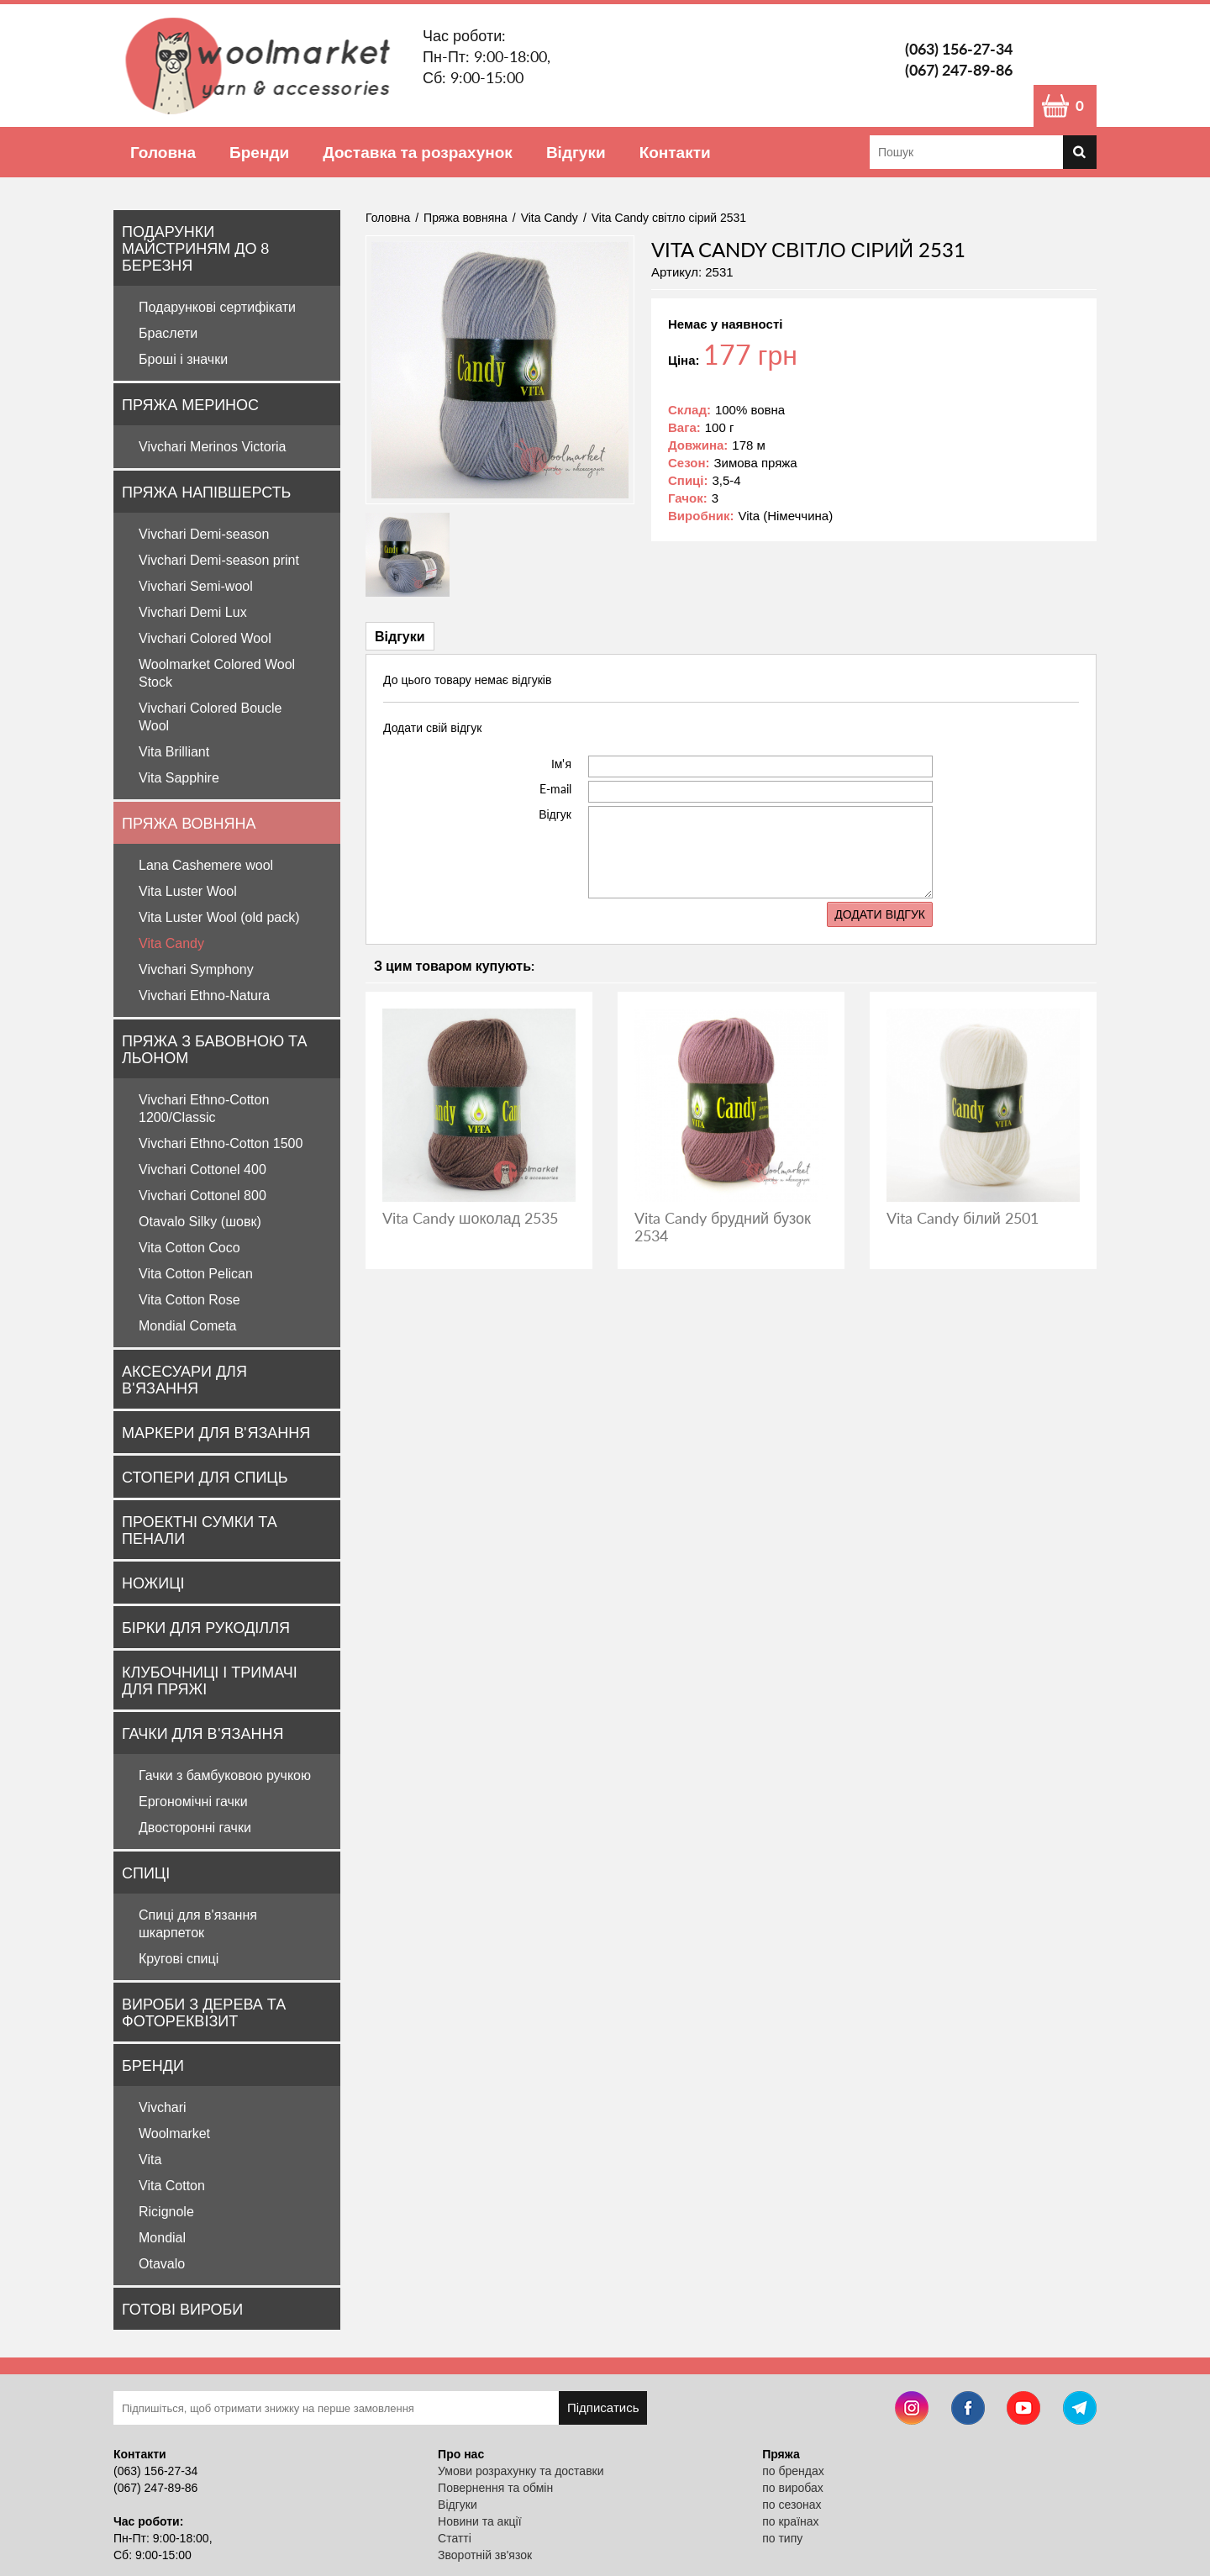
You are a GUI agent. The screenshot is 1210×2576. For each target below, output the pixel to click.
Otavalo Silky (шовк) (200, 1221)
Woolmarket (174, 2133)
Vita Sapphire (179, 778)
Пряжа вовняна (189, 823)
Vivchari (163, 2107)
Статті (454, 2538)
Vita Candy (171, 943)
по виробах (792, 2487)
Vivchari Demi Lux (193, 612)
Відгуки (576, 151)
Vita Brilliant (174, 752)
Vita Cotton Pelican (196, 1274)
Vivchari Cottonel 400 (202, 1169)
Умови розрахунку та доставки (520, 2471)
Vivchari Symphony (196, 969)
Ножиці (153, 1582)
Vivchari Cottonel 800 (202, 1195)
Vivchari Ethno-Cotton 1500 (220, 1143)
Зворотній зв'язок (485, 2555)
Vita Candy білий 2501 (962, 1218)
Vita (150, 2159)
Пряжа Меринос (190, 404)
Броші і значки (183, 359)
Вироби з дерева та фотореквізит (204, 2012)
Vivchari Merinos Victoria (212, 447)
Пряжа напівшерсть (206, 491)
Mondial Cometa (188, 1326)
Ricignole (166, 2212)
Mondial (162, 2238)
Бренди (259, 151)
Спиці (146, 1872)
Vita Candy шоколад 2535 (470, 1218)
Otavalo (162, 2264)
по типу (782, 2538)
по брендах (793, 2471)
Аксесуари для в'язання (184, 1379)
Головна (163, 151)
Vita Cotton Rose (189, 1300)
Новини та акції (479, 2521)
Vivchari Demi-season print (219, 560)
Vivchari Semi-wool (196, 586)
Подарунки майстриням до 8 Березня (195, 248)
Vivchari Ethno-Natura (204, 995)
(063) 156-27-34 (959, 49)
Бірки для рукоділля (206, 1627)
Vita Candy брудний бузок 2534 (722, 1227)
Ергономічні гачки (193, 1801)
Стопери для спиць (204, 1476)
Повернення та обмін (495, 2487)
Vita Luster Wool (188, 891)
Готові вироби (182, 2308)
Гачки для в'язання (202, 1733)
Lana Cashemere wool (206, 865)
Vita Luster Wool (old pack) (219, 917)
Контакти (675, 151)
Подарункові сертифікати (217, 307)
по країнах (790, 2521)
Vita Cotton (172, 2185)
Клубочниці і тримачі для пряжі (209, 1680)
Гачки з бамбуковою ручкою (225, 1775)
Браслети (168, 333)
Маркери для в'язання (216, 1432)
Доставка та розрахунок (418, 151)
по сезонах (791, 2504)
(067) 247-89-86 (959, 70)
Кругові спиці (178, 1959)
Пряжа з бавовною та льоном (214, 1049)
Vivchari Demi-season (204, 534)
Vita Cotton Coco (189, 1248)
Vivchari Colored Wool (205, 638)
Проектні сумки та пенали (199, 1529)
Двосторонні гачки (195, 1827)
